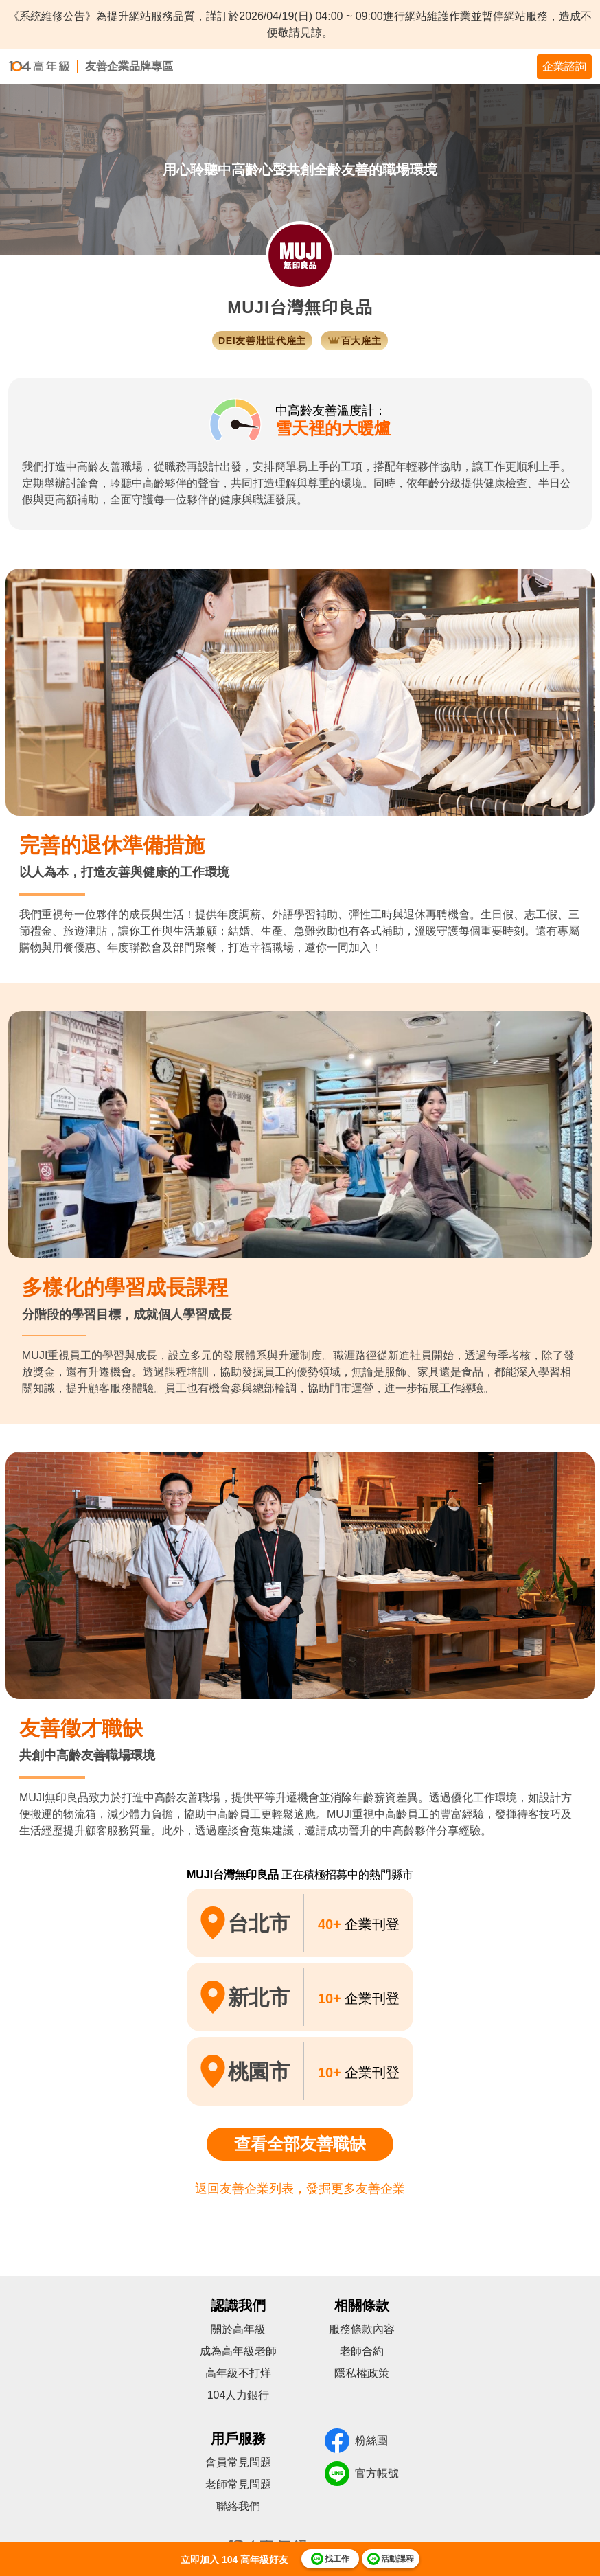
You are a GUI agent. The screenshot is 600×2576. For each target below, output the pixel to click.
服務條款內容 (362, 2329)
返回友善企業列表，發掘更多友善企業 (300, 2189)
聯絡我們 (238, 2506)
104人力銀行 (238, 2395)
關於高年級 (238, 2329)
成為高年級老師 (238, 2351)
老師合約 (362, 2351)
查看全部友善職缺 (300, 2143)
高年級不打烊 (238, 2373)
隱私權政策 (361, 2373)
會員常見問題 (238, 2462)
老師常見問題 (238, 2484)
